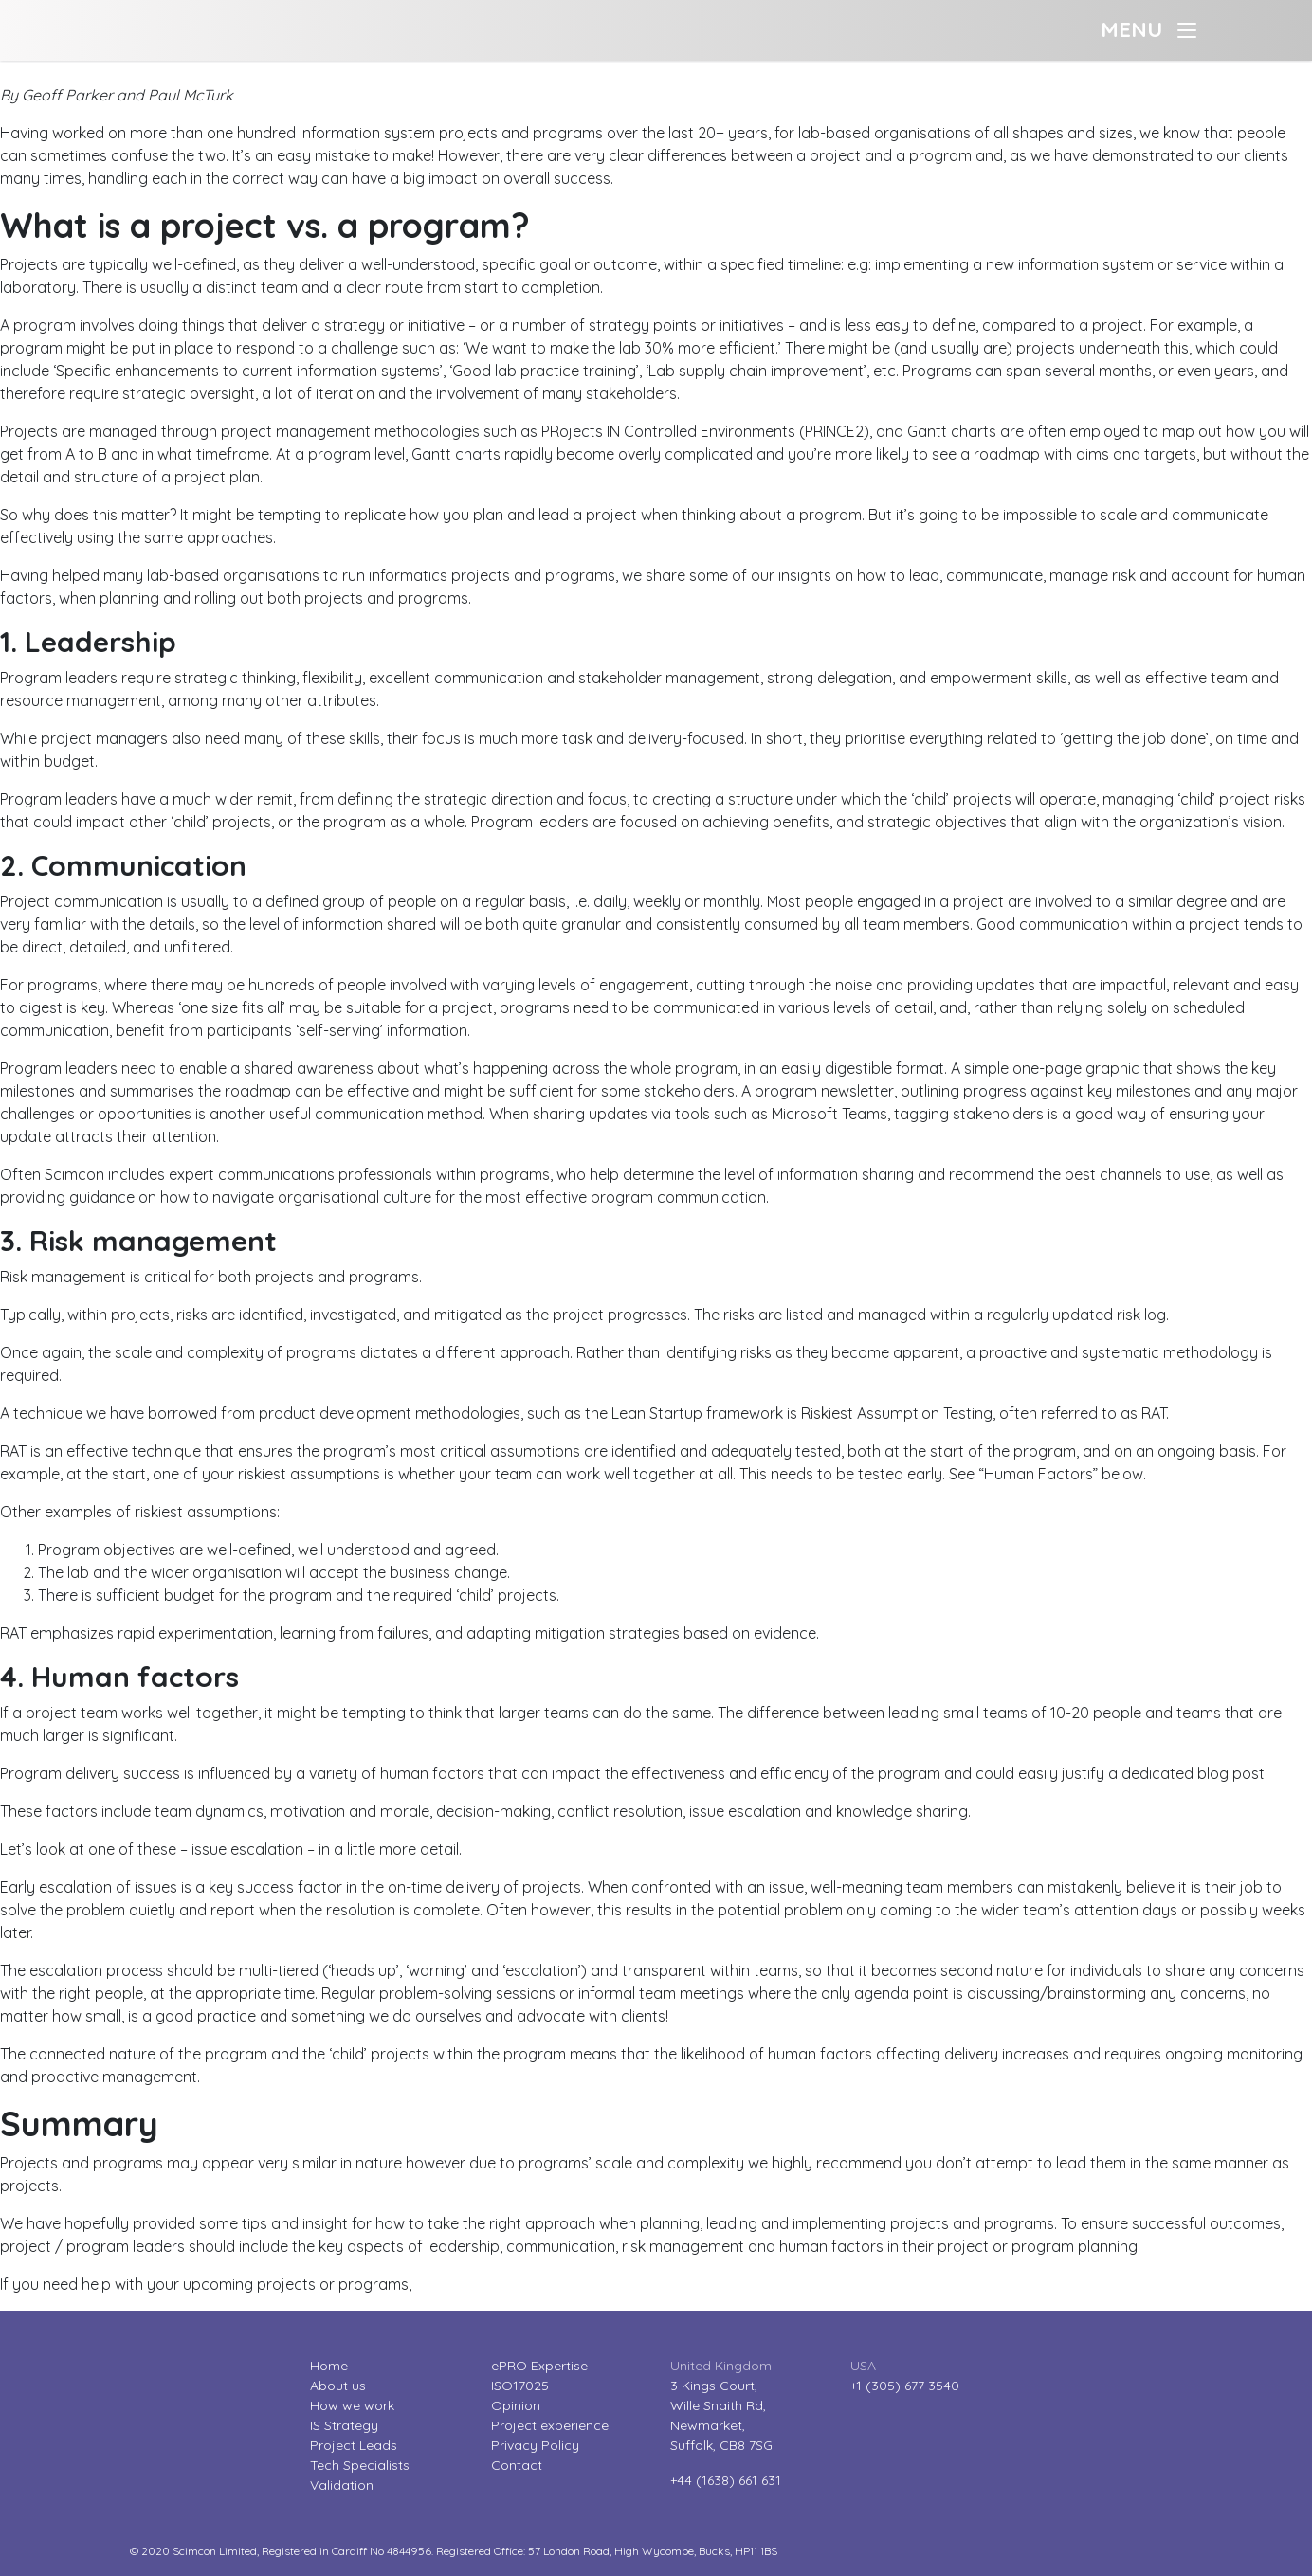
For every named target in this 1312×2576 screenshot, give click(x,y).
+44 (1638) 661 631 (725, 2480)
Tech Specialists (360, 2465)
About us (338, 2385)
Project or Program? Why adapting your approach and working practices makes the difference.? (338, 72)
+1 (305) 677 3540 (904, 2385)
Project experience (550, 2425)
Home (329, 2365)
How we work (352, 2405)
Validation (342, 2485)
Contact (516, 2465)
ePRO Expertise (539, 2365)
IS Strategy (344, 2425)
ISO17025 (520, 2385)
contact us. (454, 2284)
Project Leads (353, 2445)
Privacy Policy (535, 2445)
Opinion (515, 2405)
